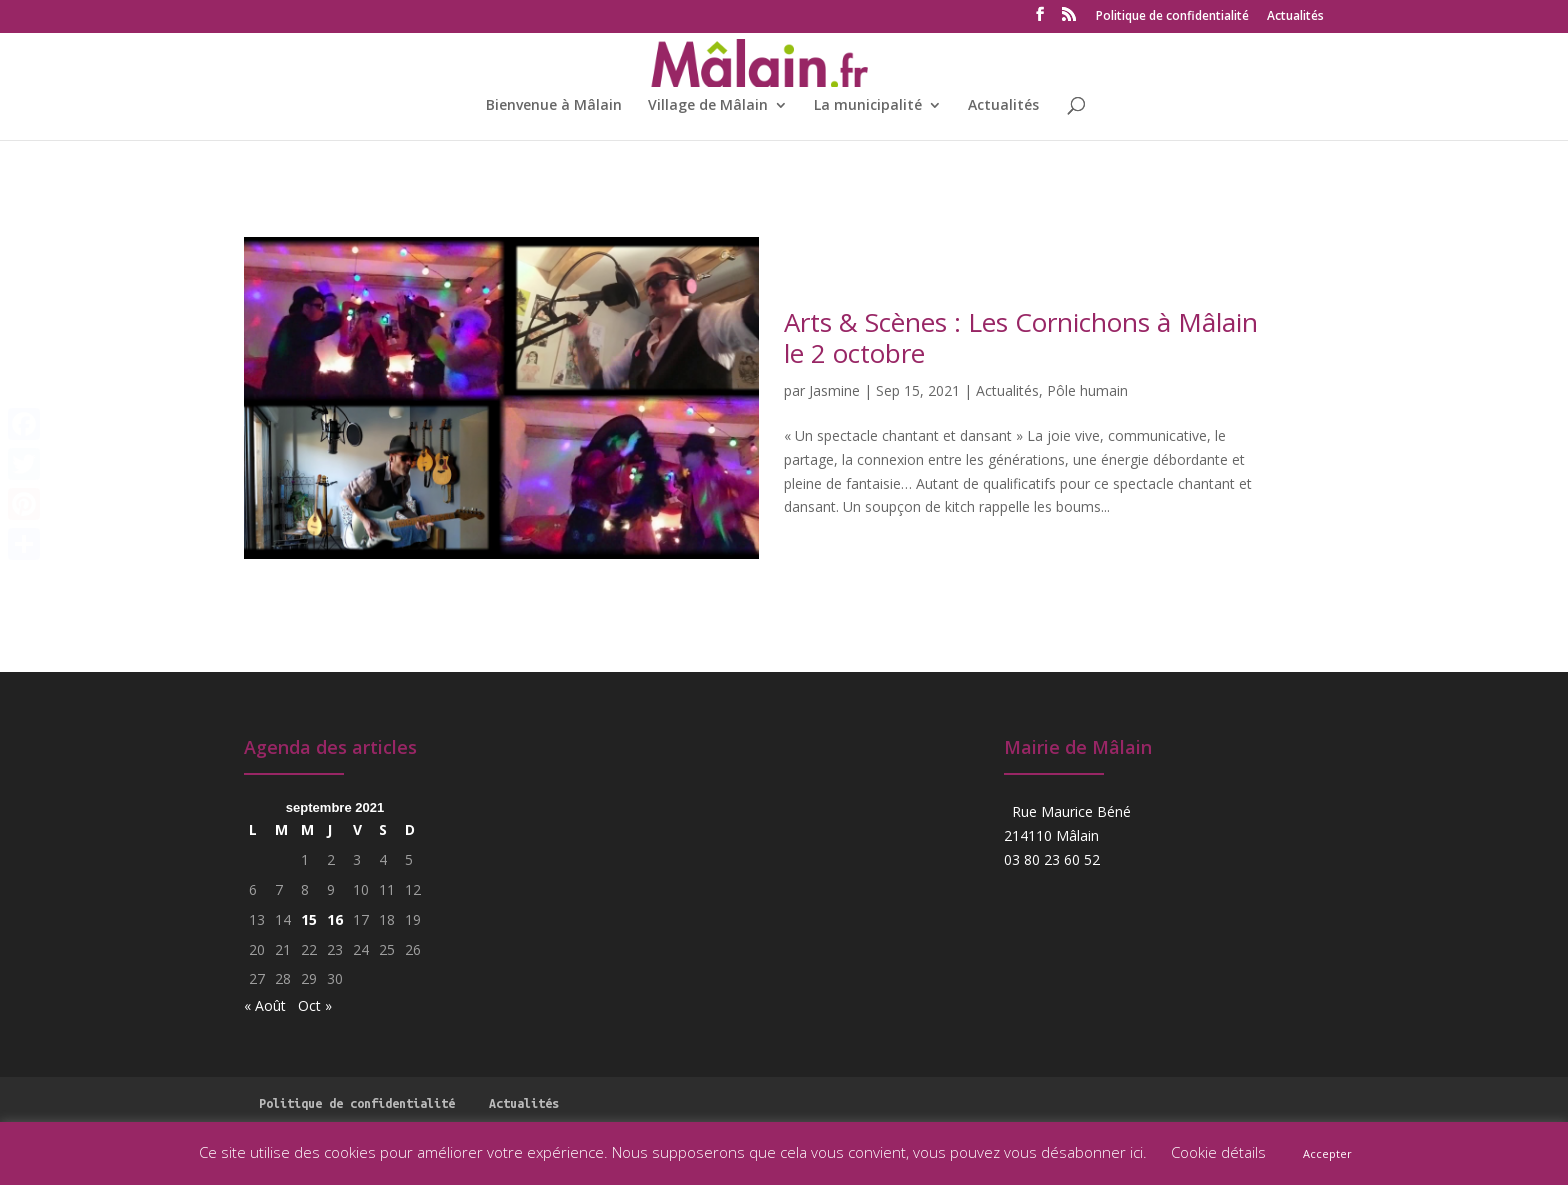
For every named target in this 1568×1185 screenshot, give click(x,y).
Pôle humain (1087, 390)
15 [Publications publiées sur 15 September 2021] (309, 919)
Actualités (1295, 17)
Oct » (315, 1005)
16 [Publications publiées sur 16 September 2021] (335, 919)
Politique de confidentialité (1172, 17)
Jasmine (834, 390)
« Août (265, 1005)
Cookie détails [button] (1218, 1152)
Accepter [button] (1327, 1153)
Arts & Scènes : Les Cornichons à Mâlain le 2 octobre (1021, 337)
